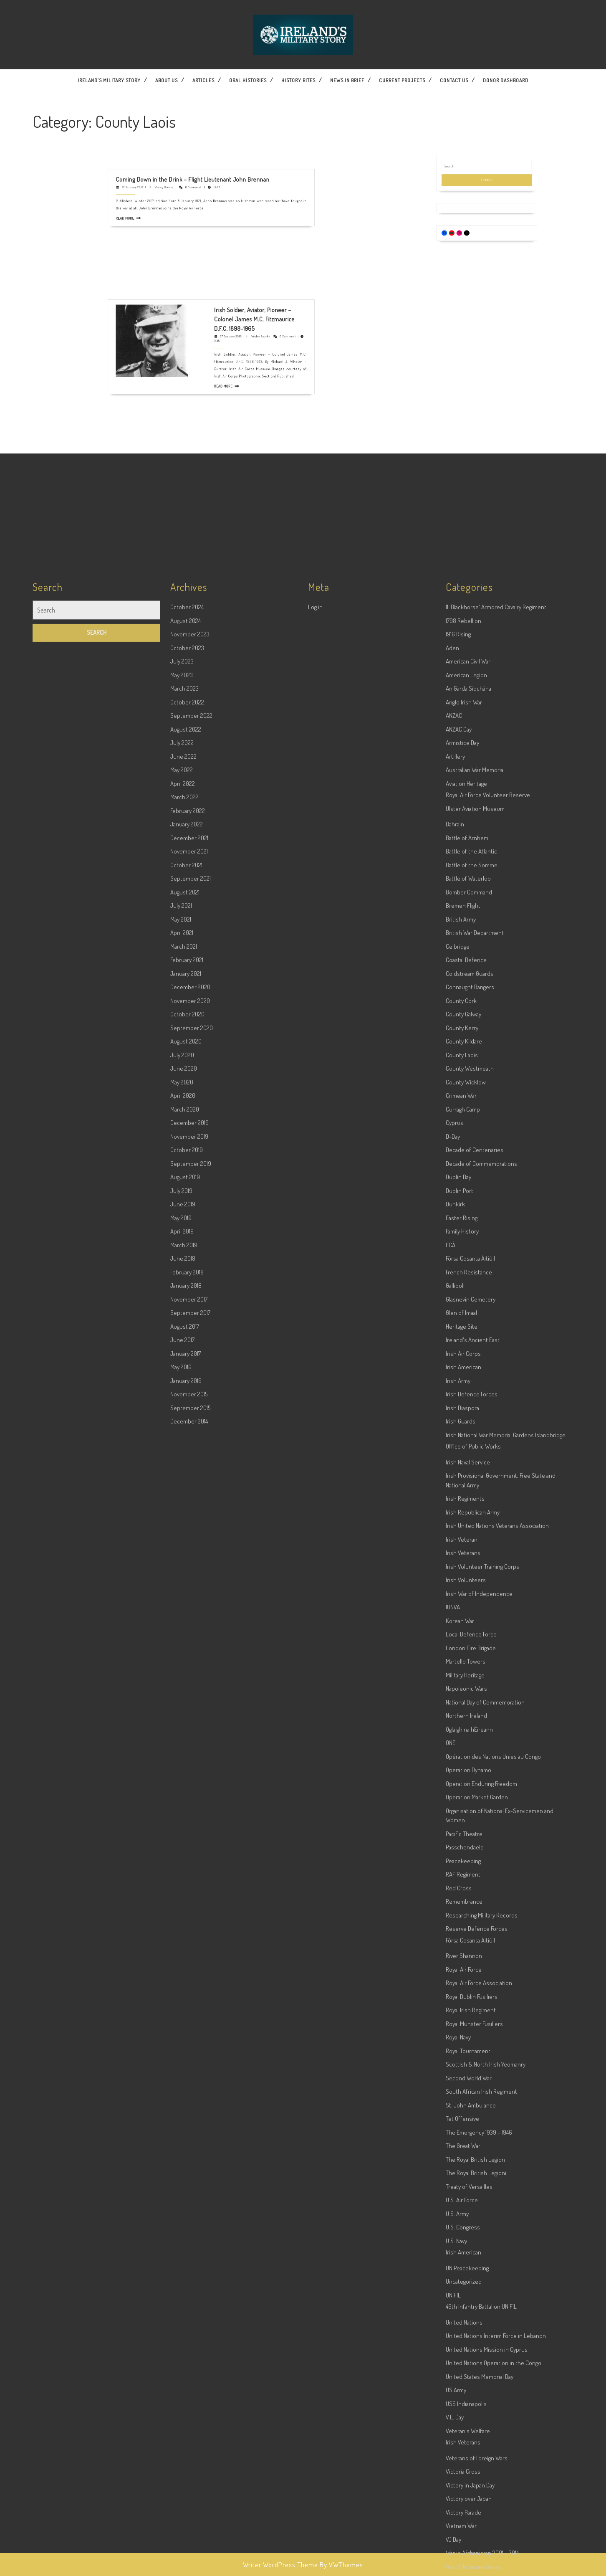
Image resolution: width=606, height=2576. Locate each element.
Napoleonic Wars (466, 2359)
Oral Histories (248, 80)
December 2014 (189, 2092)
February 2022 (187, 1482)
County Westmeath (470, 1739)
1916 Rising (458, 1305)
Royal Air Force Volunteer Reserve (488, 1466)
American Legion (466, 1346)
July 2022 (182, 1414)
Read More (182, 133)
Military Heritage (465, 2346)
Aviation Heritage (466, 1455)
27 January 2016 (218, 271)
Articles (203, 80)
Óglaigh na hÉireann (469, 2400)
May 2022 (181, 1441)
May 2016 (181, 2038)
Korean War (460, 2292)
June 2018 (182, 1929)
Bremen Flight (463, 1577)
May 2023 (181, 1346)
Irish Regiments (465, 2169)
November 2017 (188, 1970)
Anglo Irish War (464, 1373)
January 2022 (186, 1495)
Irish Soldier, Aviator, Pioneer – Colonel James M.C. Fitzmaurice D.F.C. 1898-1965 (226, 266)
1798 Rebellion (463, 1292)
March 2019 (183, 1916)
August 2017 (184, 1997)
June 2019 (182, 1875)
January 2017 (185, 2025)
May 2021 (180, 1590)
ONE (450, 2414)
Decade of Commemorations (481, 1835)
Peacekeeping (463, 2532)
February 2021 (186, 1631)
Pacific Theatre (464, 2505)
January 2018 (186, 1956)
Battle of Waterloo (468, 1549)
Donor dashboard (505, 80)
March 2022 (184, 1468)
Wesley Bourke (195, 122)
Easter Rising (461, 1889)
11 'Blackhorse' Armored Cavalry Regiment (496, 1278)
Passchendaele (465, 2518)
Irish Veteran (461, 2210)
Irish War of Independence (479, 2265)
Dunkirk (455, 1875)
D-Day (453, 1807)
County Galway (463, 1685)
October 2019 (186, 1821)
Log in (315, 1278)
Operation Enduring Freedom (481, 2455)
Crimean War (461, 1767)
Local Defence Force (471, 2305)
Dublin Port (459, 1862)
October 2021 (186, 1536)
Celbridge (458, 1617)
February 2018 (187, 1943)
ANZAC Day (459, 1400)
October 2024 (187, 1278)
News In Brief (347, 80)
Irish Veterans (463, 2224)
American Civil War (468, 1332)
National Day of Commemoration (485, 2373)
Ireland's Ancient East (473, 2011)
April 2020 (182, 1767)
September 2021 (190, 1549)
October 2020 (187, 1685)
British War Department (475, 1604)
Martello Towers (465, 2332)
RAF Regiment (463, 2545)
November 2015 (188, 2065)
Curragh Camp (463, 1780)
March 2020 (184, 1780)
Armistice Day (462, 1414)
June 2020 (183, 1739)
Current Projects (402, 80)
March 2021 (183, 1617)
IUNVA (453, 2278)
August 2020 (186, 1712)
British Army (461, 1590)
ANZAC (454, 1387)
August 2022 (185, 1400)
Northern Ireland (466, 2387)
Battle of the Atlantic (471, 1522)
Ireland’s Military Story (109, 80)
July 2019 (181, 1862)
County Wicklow (466, 1753)
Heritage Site (461, 1997)
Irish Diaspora (462, 2079)
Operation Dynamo (468, 2441)
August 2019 (185, 1848)
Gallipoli (455, 1956)
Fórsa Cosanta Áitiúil (470, 1929)
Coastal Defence (466, 1631)
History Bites (298, 80)
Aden (452, 1319)
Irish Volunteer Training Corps (482, 2238)
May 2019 (181, 1889)
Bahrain (455, 1495)
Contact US (454, 80)
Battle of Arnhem (467, 1509)
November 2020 (190, 1672)
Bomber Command (469, 1563)
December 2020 (190, 1658)
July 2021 (181, 1577)
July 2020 (182, 1726)
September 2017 (190, 1984)
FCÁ (450, 1916)
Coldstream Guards (469, 1645)
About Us (166, 80)
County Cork (461, 1672)
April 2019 (182, 1902)
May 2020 (181, 1753)
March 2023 (184, 1359)
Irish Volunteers (466, 2251)
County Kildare (464, 1712)
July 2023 (182, 1332)
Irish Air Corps (463, 2025)
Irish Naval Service (468, 2133)
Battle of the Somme (471, 1536)
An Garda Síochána (468, 1359)
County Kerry (462, 1699)
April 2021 (181, 1604)
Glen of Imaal (461, 1984)
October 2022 (187, 1373)
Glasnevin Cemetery (470, 1970)
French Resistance (469, 1943)
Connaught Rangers (470, 1658)
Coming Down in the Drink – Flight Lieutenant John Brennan (205, 120)
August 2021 (184, 1563)
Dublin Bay (458, 1848)
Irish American (463, 2038)
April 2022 (182, 1455)
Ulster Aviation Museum (475, 1480)
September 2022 (191, 1387)
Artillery (455, 1427)
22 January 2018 (184, 122)
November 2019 (189, 1807)
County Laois (462, 1726)
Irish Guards (460, 2092)
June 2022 (183, 1427)
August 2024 (185, 1292)
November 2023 (190, 1305)
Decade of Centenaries (474, 1821)
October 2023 (187, 1319)
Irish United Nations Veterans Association (497, 2197)
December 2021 (189, 1509)
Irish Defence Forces (471, 2065)
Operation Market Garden (477, 2468)
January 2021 (185, 1645)
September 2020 (191, 1699)
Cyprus (454, 1794)
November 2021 (189, 1522)
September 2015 (190, 2079)
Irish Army (458, 2052)
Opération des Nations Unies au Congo (493, 2428)
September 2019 (190, 1835)
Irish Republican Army (473, 2183)
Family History (462, 1902)
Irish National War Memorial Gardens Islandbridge (506, 2106)
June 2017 (182, 2011)
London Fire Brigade (471, 2319)
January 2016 (186, 2052)
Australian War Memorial (475, 1441)
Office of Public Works (473, 2117)
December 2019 (189, 1794)
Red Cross (459, 2559)
